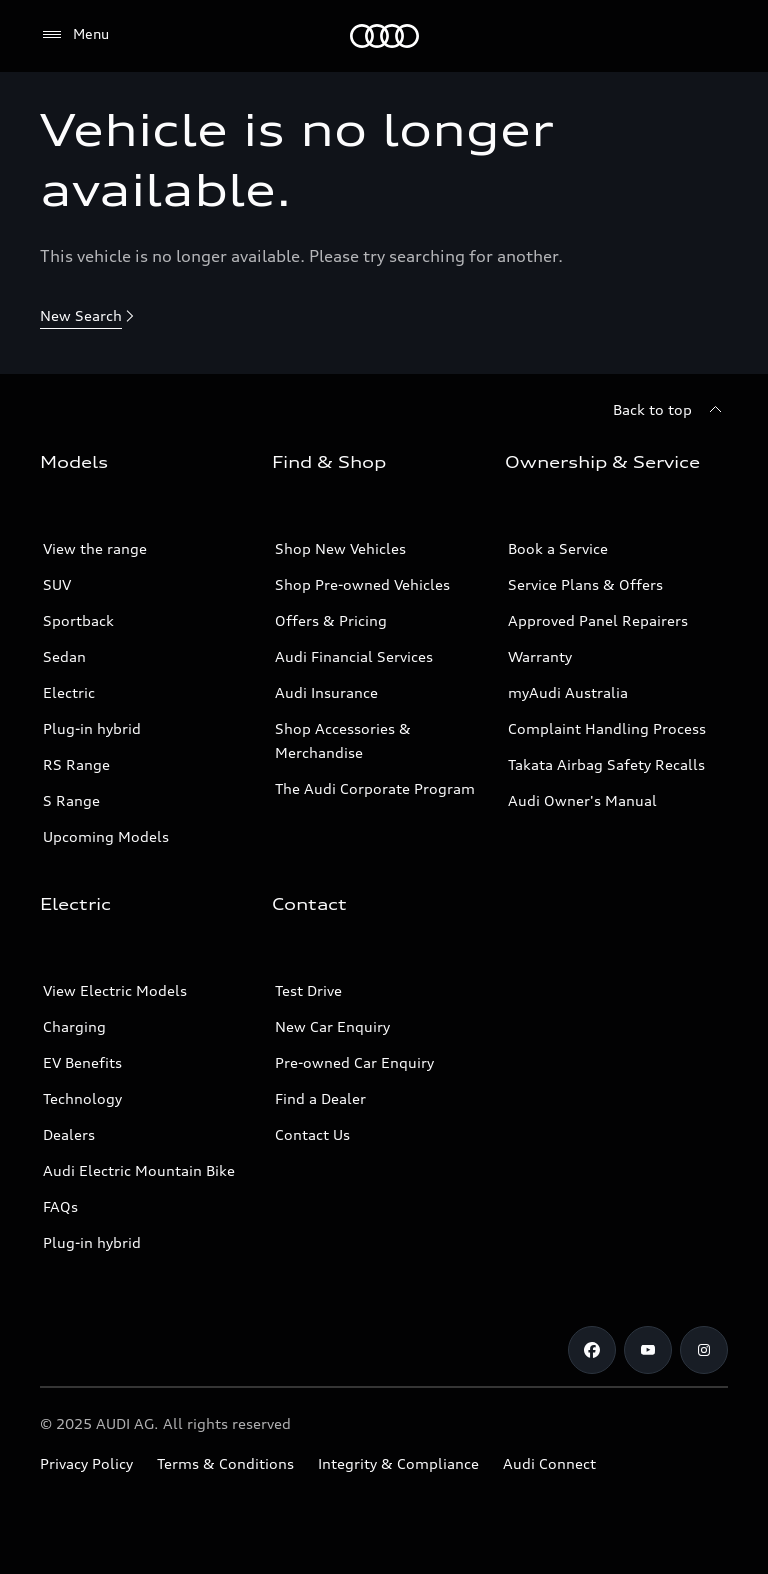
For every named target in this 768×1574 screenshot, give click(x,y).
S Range (71, 800)
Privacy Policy (86, 1463)
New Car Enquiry (332, 1026)
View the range (95, 548)
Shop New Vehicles (340, 548)
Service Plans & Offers (585, 584)
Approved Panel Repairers (598, 620)
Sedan (64, 656)
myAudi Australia (568, 692)
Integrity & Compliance (398, 1463)
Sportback (78, 620)
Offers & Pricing (331, 620)
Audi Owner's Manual (582, 800)
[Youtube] (648, 1350)
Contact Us (312, 1134)
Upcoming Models (106, 836)
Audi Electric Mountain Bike (139, 1170)
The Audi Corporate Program (375, 788)
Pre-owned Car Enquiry (354, 1062)
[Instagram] (704, 1350)
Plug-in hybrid (92, 728)
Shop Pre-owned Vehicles (362, 584)
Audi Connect (549, 1463)
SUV (57, 584)
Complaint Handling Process (607, 728)
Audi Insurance (326, 692)
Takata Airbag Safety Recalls (606, 764)
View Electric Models (115, 990)
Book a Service (558, 548)
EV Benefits (82, 1062)
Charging (74, 1026)
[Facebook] (592, 1350)
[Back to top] (670, 410)
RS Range (76, 764)
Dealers (69, 1134)
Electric (69, 692)
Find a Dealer (320, 1098)
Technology (82, 1098)
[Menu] (384, 36)
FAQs (60, 1206)
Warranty (540, 656)
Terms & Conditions (225, 1463)
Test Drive (308, 990)
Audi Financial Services (354, 656)
